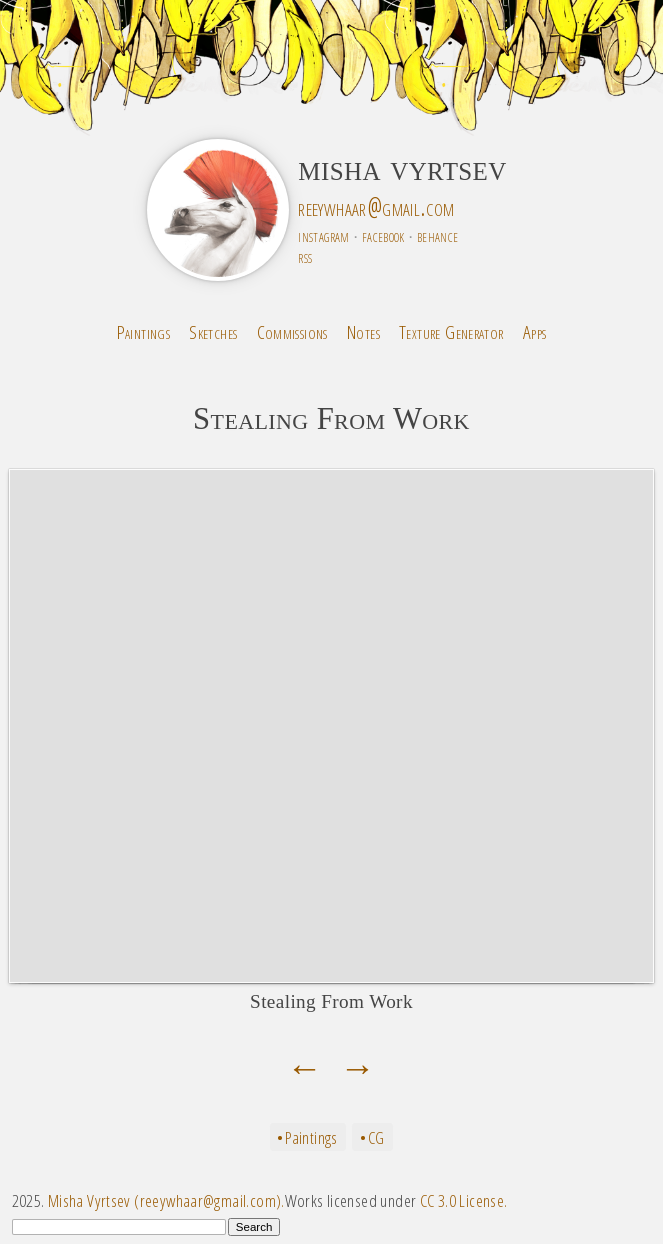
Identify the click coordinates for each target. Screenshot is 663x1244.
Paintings (143, 331)
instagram (323, 235)
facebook (383, 235)
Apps (535, 331)
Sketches (213, 331)
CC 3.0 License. (464, 1200)
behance (438, 235)
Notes (363, 331)
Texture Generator (451, 331)
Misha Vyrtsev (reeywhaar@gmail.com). (166, 1200)
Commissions (292, 331)
